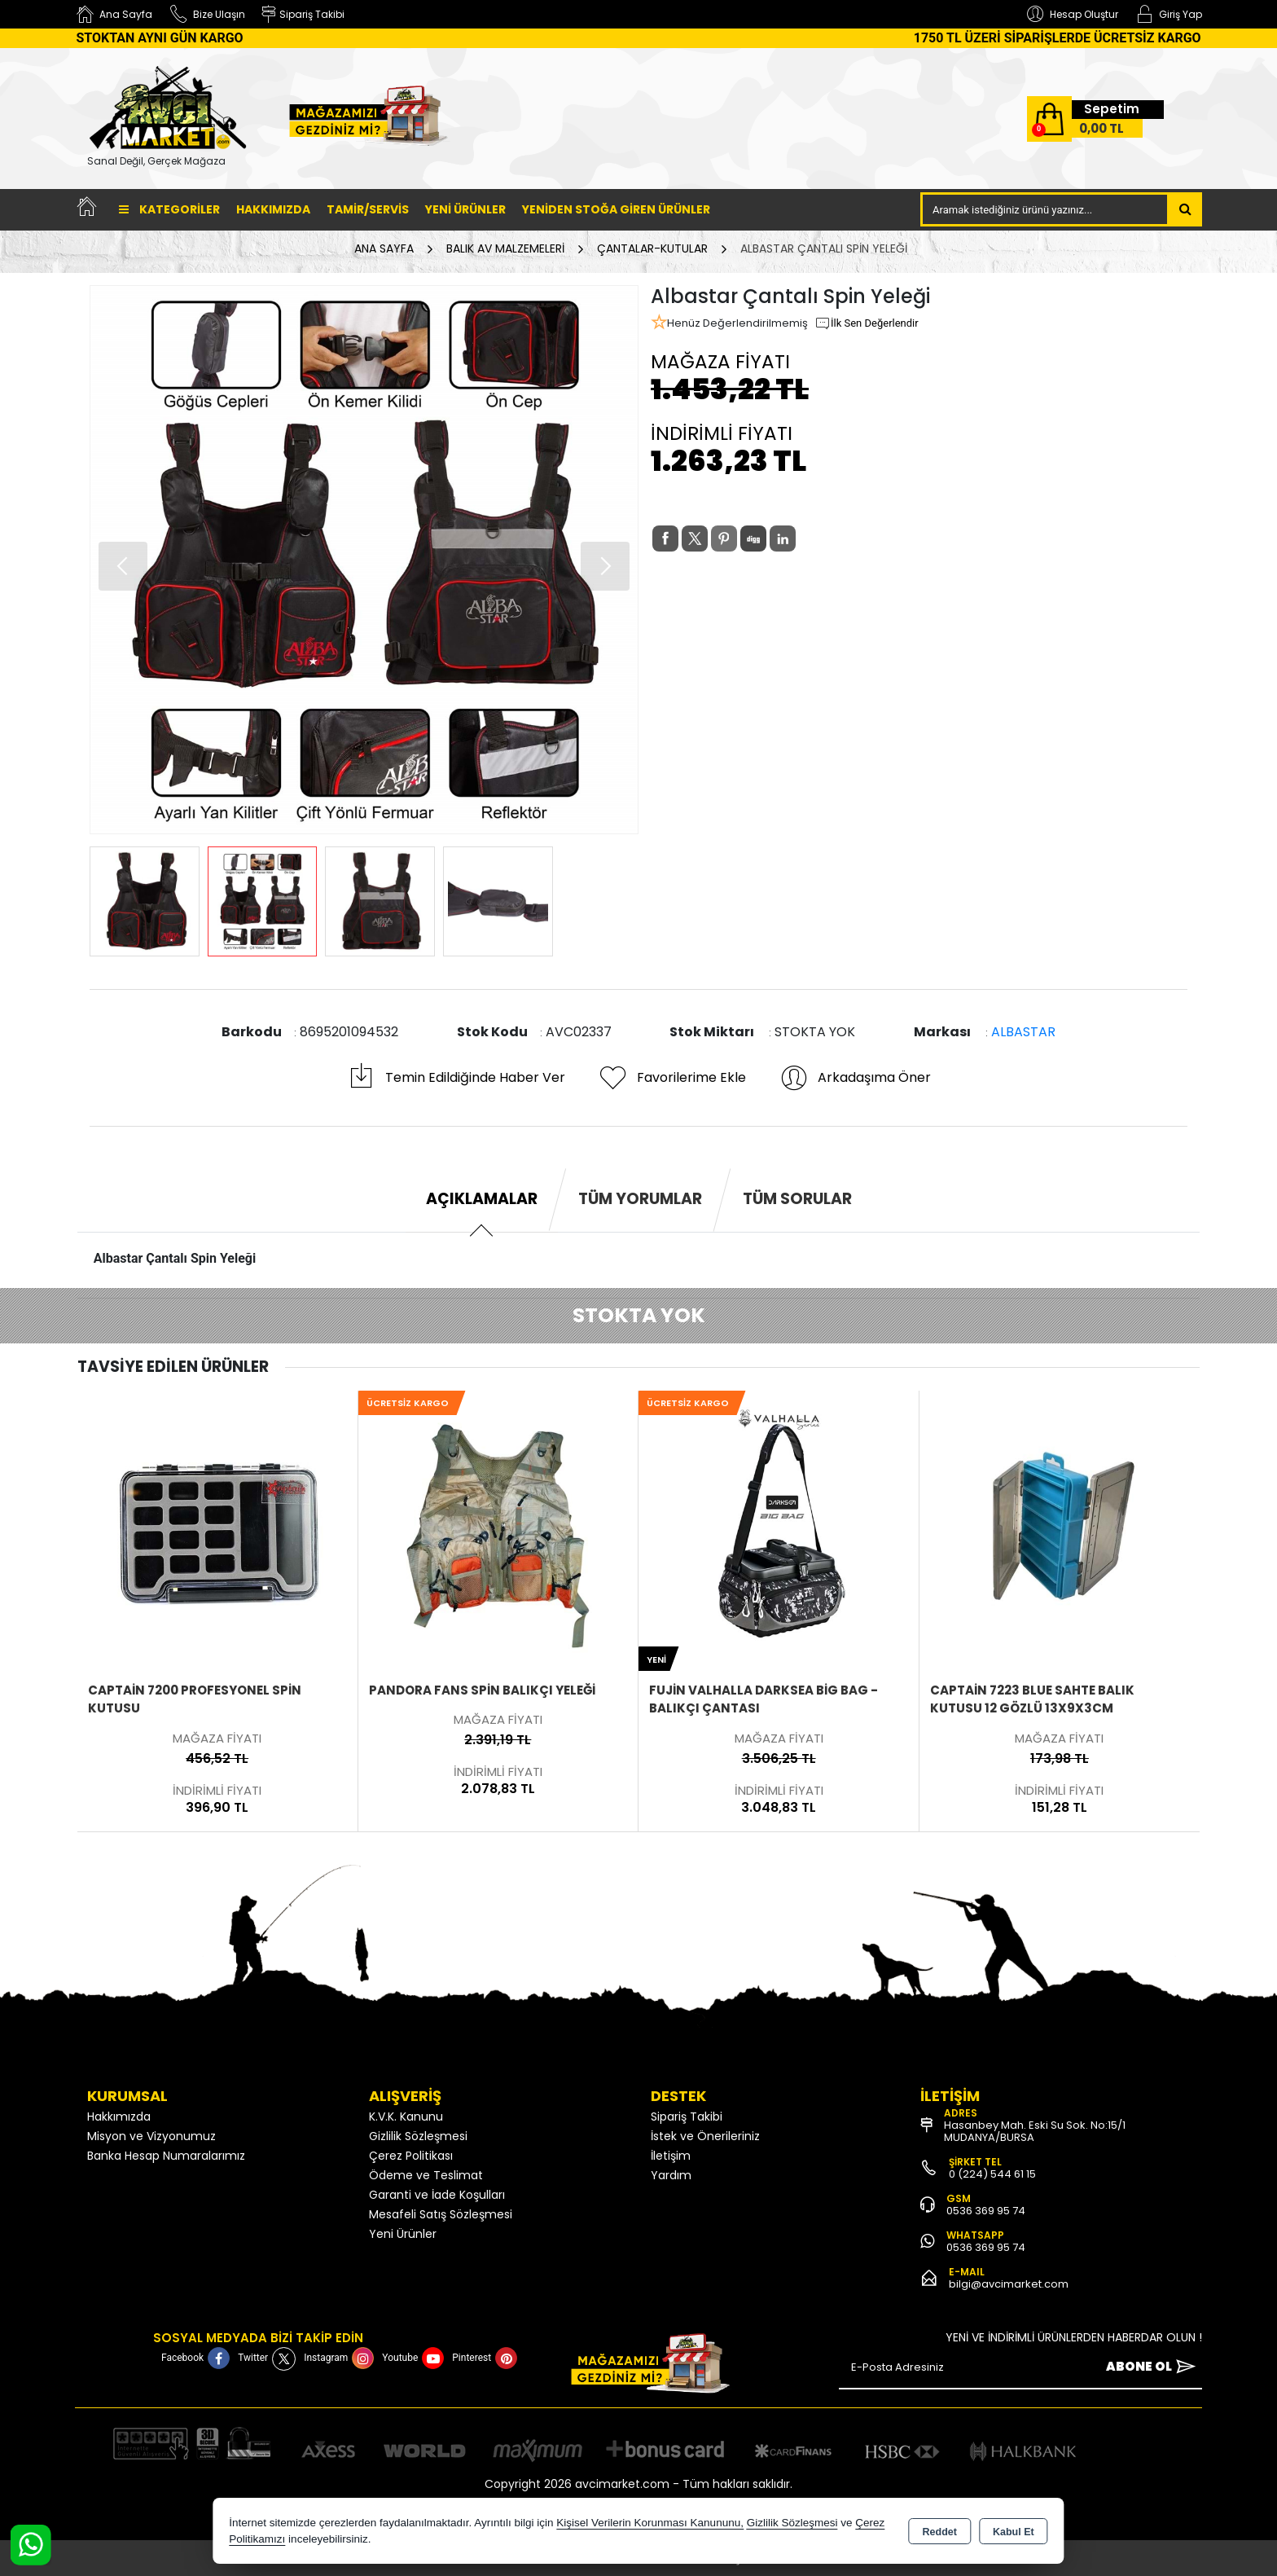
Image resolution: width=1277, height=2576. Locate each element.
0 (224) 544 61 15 (992, 2174)
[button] (605, 566)
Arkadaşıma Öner (855, 1077)
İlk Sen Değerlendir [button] (866, 323)
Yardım (671, 2175)
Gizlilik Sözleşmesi (418, 2136)
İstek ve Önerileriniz (705, 2136)
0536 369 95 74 (985, 2210)
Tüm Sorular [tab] (797, 1199)
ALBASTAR (1023, 1031)
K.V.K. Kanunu (406, 2116)
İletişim (671, 2155)
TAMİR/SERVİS (368, 209)
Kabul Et (1013, 2532)
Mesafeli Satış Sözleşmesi (440, 2214)
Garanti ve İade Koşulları (437, 2195)
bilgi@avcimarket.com (1009, 2284)
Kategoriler (169, 209)
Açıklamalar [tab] (482, 1199)
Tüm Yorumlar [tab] (640, 1199)
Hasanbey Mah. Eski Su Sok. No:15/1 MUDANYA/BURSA (1035, 2131)
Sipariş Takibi (686, 2116)
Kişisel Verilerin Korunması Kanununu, (650, 2523)
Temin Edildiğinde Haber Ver (455, 1077)
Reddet (940, 2532)
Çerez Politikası (411, 2155)
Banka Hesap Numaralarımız (166, 2155)
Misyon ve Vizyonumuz (151, 2136)
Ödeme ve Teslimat (426, 2175)
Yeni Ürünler (403, 2234)
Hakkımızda (273, 209)
